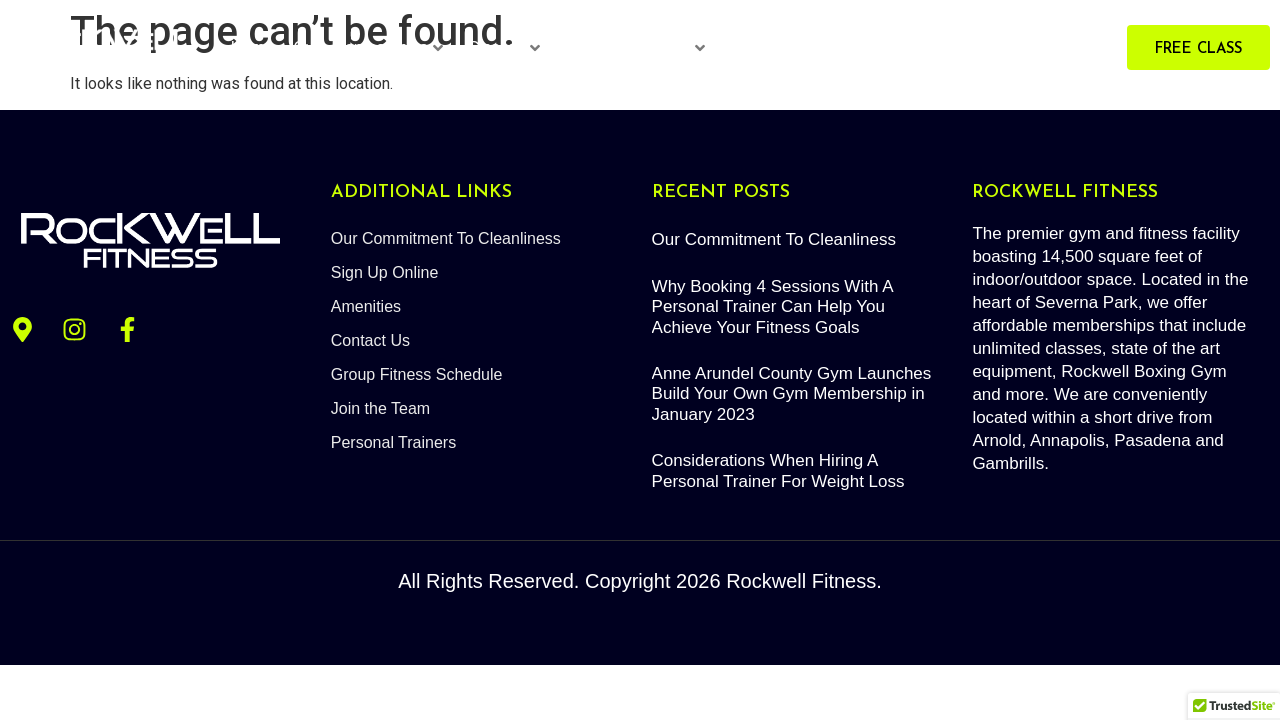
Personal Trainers (635, 47)
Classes (504, 47)
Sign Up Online (385, 272)
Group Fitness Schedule (417, 374)
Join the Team (380, 408)
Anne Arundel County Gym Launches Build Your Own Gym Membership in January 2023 (792, 394)
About (902, 47)
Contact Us (370, 340)
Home (252, 47)
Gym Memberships (367, 47)
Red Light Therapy (795, 47)
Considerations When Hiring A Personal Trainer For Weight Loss (778, 470)
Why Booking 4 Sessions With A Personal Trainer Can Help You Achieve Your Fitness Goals (772, 307)
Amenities (366, 306)
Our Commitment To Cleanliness (446, 238)
